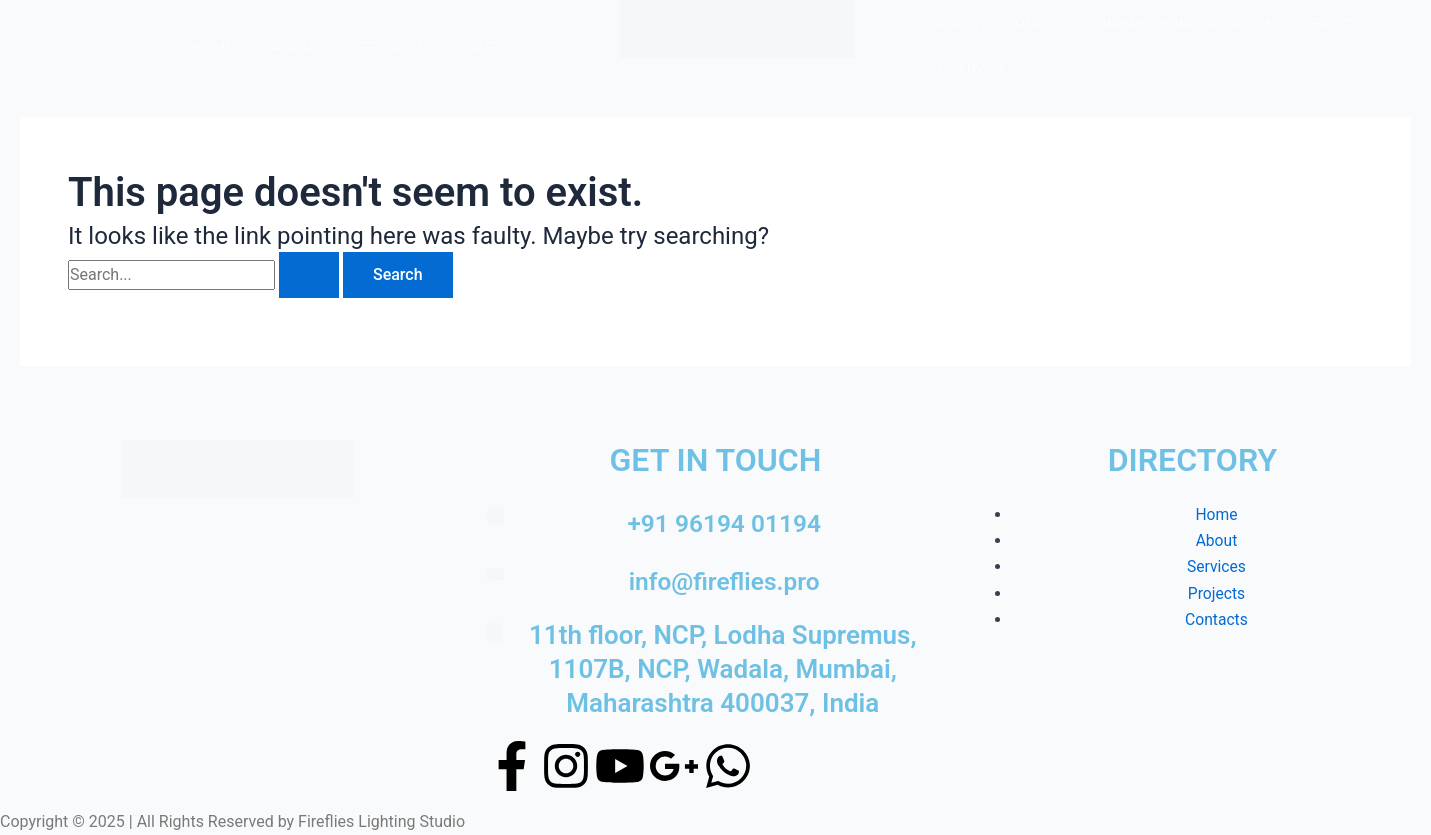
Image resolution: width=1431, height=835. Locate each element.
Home (212, 46)
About (296, 46)
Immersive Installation (1182, 23)
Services (502, 46)
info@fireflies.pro (724, 581)
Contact (971, 69)
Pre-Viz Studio (995, 23)
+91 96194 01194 (723, 523)
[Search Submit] (309, 275)
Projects (395, 46)
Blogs (1337, 23)
